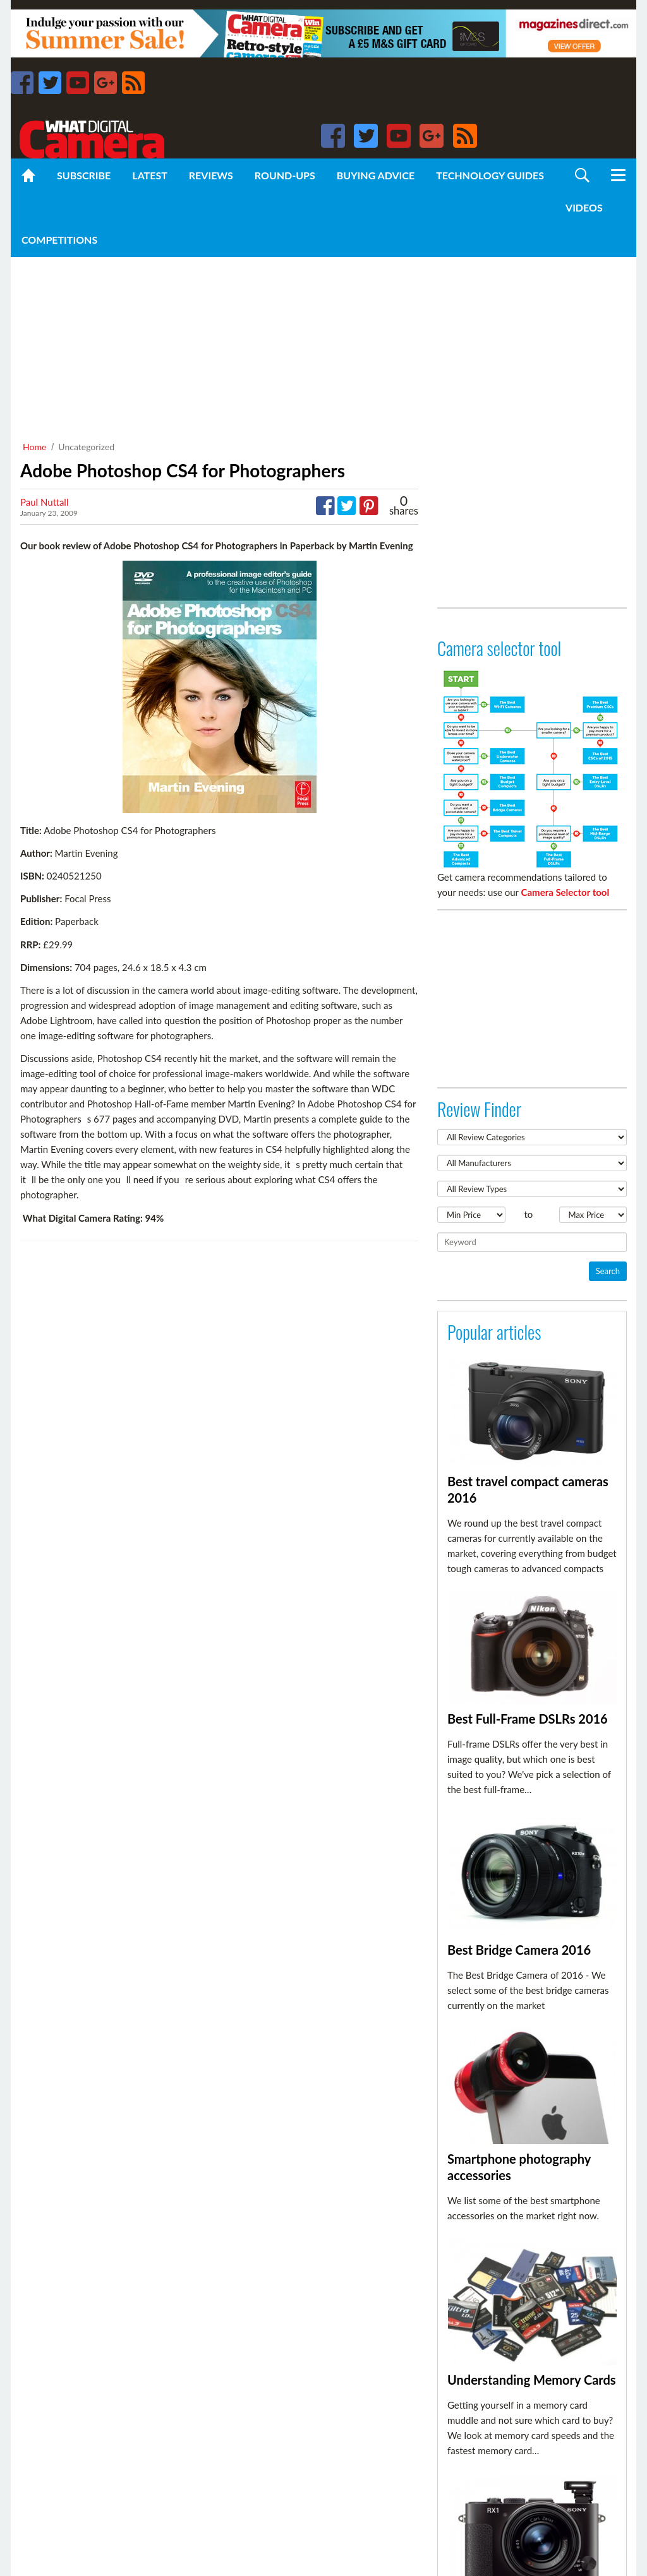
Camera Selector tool (565, 892)
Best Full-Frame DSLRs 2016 (527, 1718)
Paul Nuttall (44, 502)
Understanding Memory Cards (531, 2379)
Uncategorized (86, 446)
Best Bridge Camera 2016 (519, 1949)
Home (34, 446)
